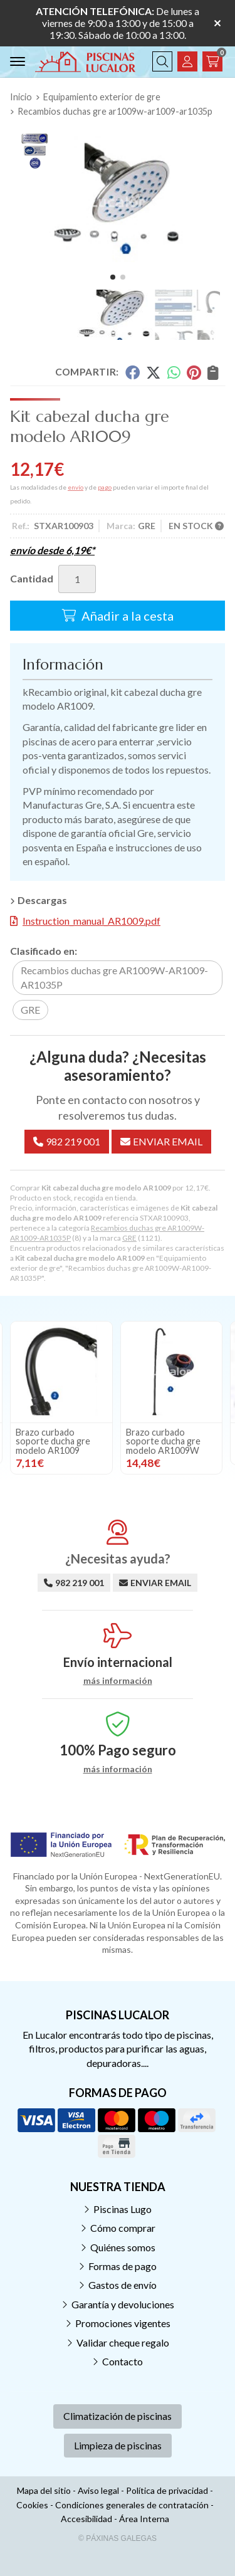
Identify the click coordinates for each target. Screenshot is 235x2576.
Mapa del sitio (44, 2490)
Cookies (32, 2505)
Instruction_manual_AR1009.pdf (91, 921)
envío (75, 487)
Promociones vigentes (122, 2323)
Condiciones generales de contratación (132, 2505)
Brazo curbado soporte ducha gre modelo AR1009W (163, 1441)
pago (105, 487)
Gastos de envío (122, 2285)
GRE (129, 1238)
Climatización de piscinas (117, 2416)
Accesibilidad (86, 2518)
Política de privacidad (167, 2490)
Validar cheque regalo (122, 2342)
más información (117, 1681)
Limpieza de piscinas (118, 2445)
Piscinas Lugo (122, 2209)
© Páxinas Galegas (117, 2538)
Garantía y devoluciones (122, 2304)
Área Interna (144, 2518)
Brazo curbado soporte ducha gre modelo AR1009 (53, 1441)
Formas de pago (122, 2266)
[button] (112, 277)
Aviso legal (98, 2490)
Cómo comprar (122, 2228)
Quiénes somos (122, 2247)
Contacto (122, 2361)
